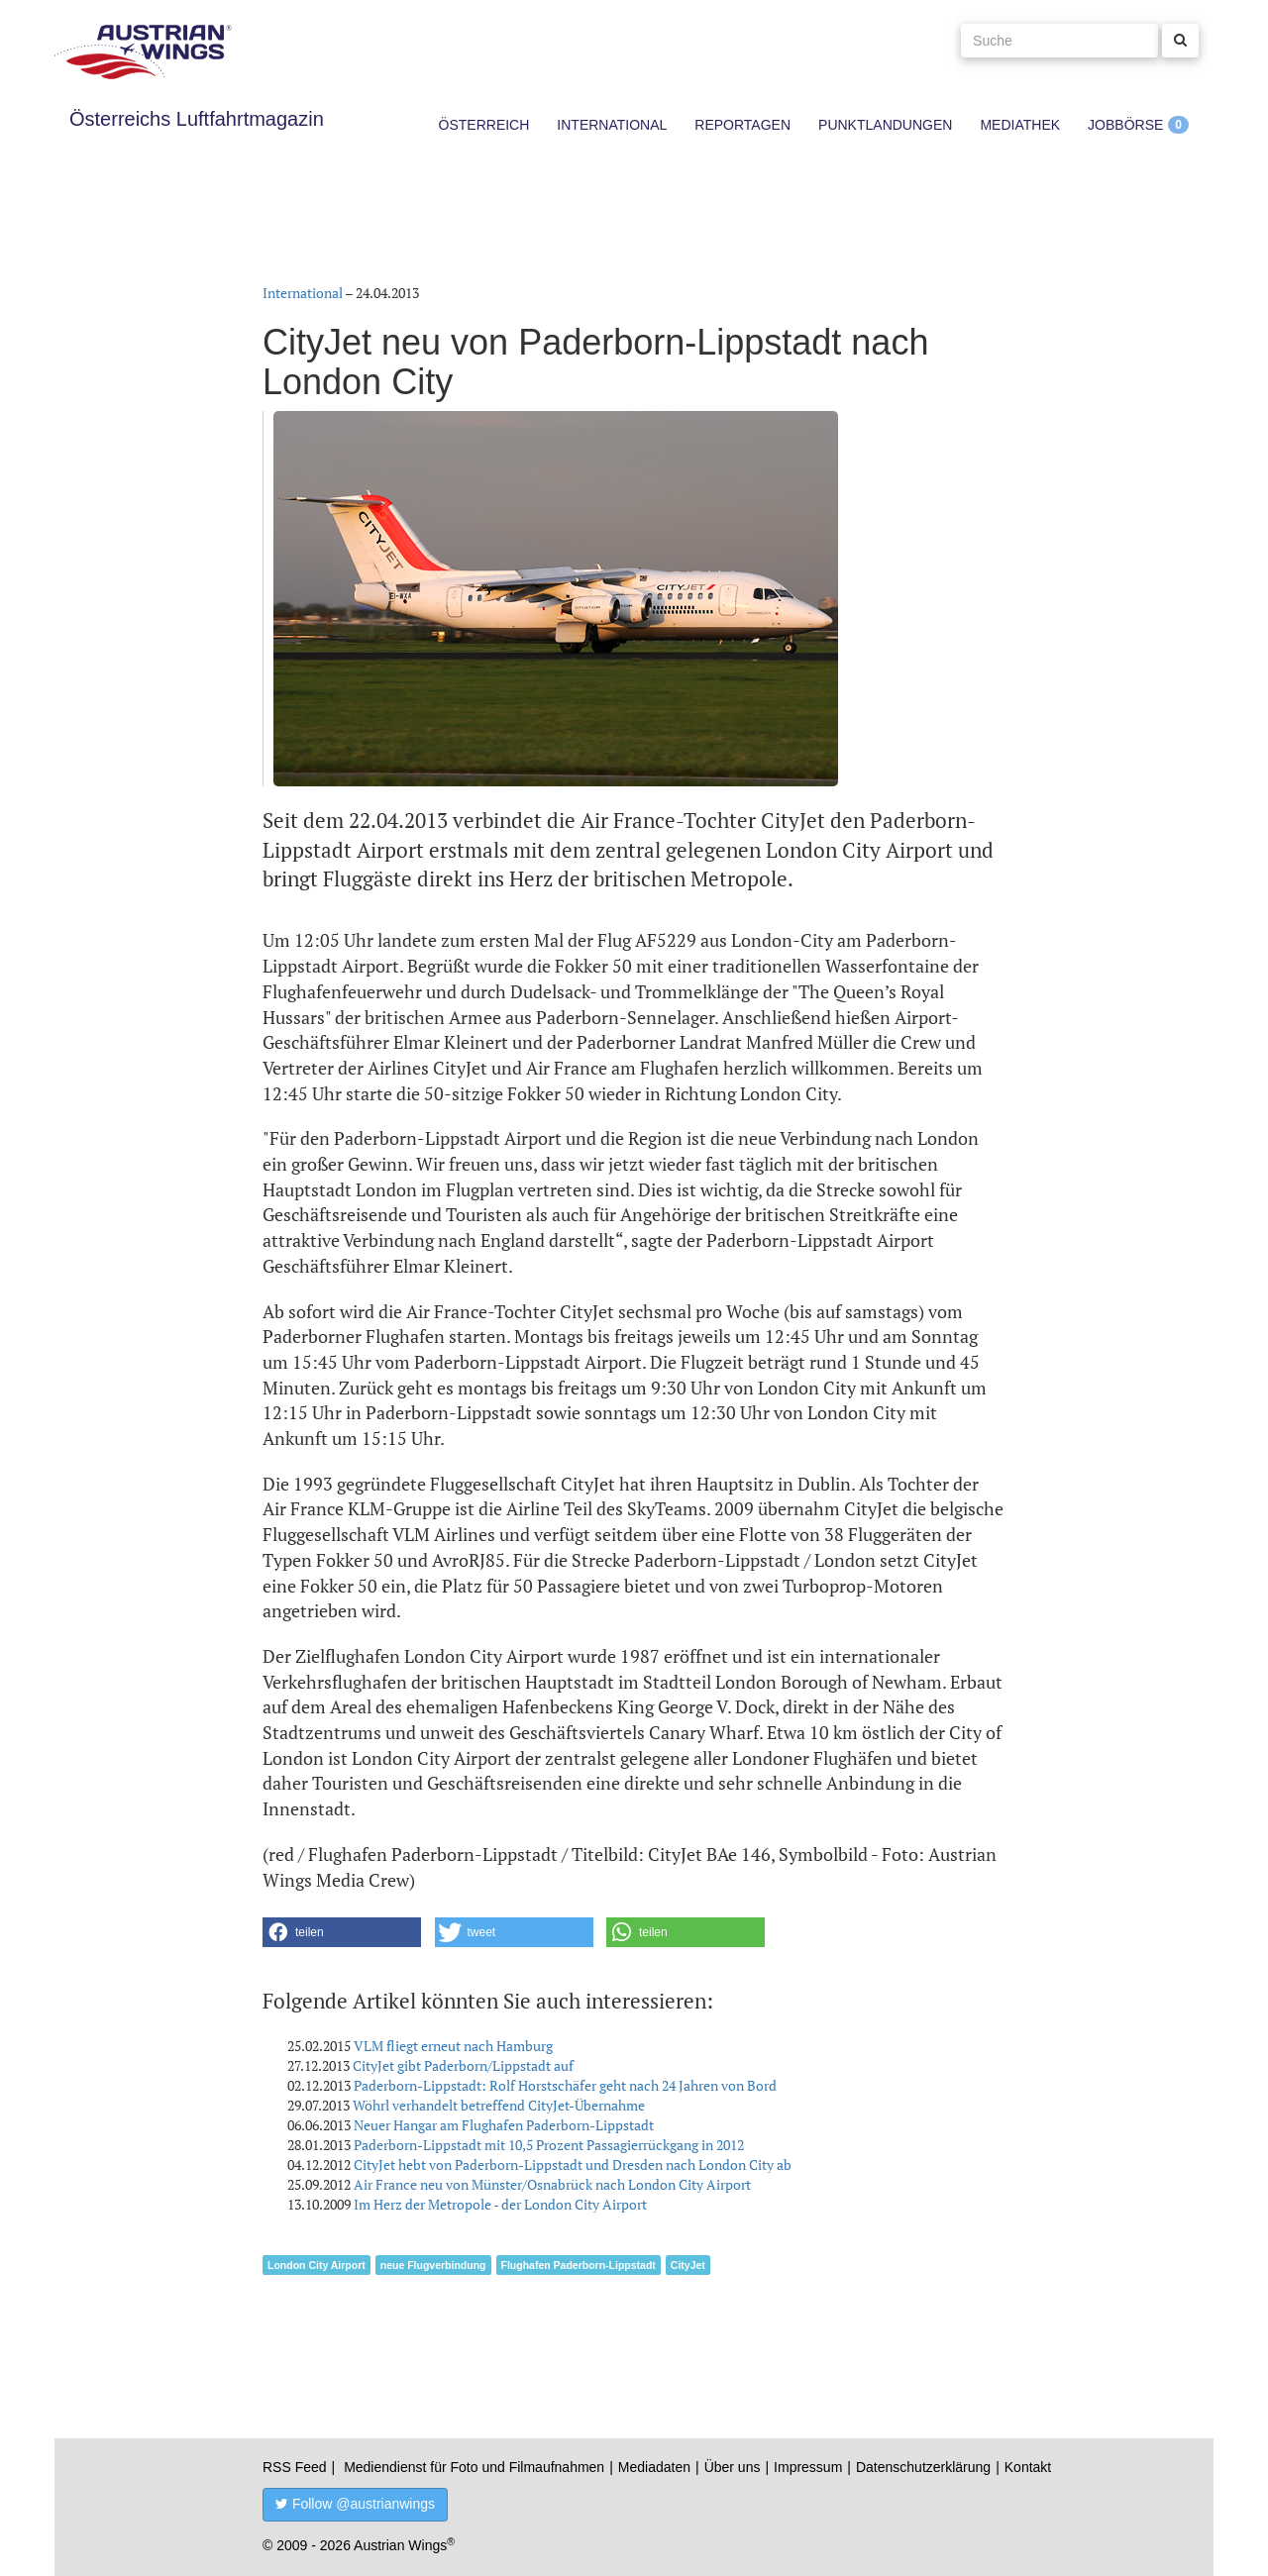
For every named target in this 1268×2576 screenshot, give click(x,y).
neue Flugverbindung (433, 2265)
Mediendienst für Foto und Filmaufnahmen (474, 2467)
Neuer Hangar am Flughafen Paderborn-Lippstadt (504, 2124)
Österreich (484, 125)
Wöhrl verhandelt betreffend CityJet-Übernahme (499, 2105)
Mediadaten (654, 2467)
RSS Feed (295, 2467)
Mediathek (1020, 125)
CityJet (688, 2265)
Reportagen (742, 125)
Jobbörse (1125, 125)
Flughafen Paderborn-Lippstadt (578, 2265)
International (612, 125)
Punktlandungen (885, 125)
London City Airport (316, 2265)
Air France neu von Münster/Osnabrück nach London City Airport (552, 2184)
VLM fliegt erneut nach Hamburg (453, 2045)
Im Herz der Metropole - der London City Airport (500, 2204)
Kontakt (1027, 2467)
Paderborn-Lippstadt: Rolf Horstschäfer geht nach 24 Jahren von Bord (565, 2085)
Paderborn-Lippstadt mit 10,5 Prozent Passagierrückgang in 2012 (549, 2144)
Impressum (808, 2467)
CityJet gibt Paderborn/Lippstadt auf (463, 2065)
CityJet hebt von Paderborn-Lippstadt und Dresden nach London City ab (573, 2164)
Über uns (732, 2467)
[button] (342, 1932)
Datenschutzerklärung (923, 2467)
